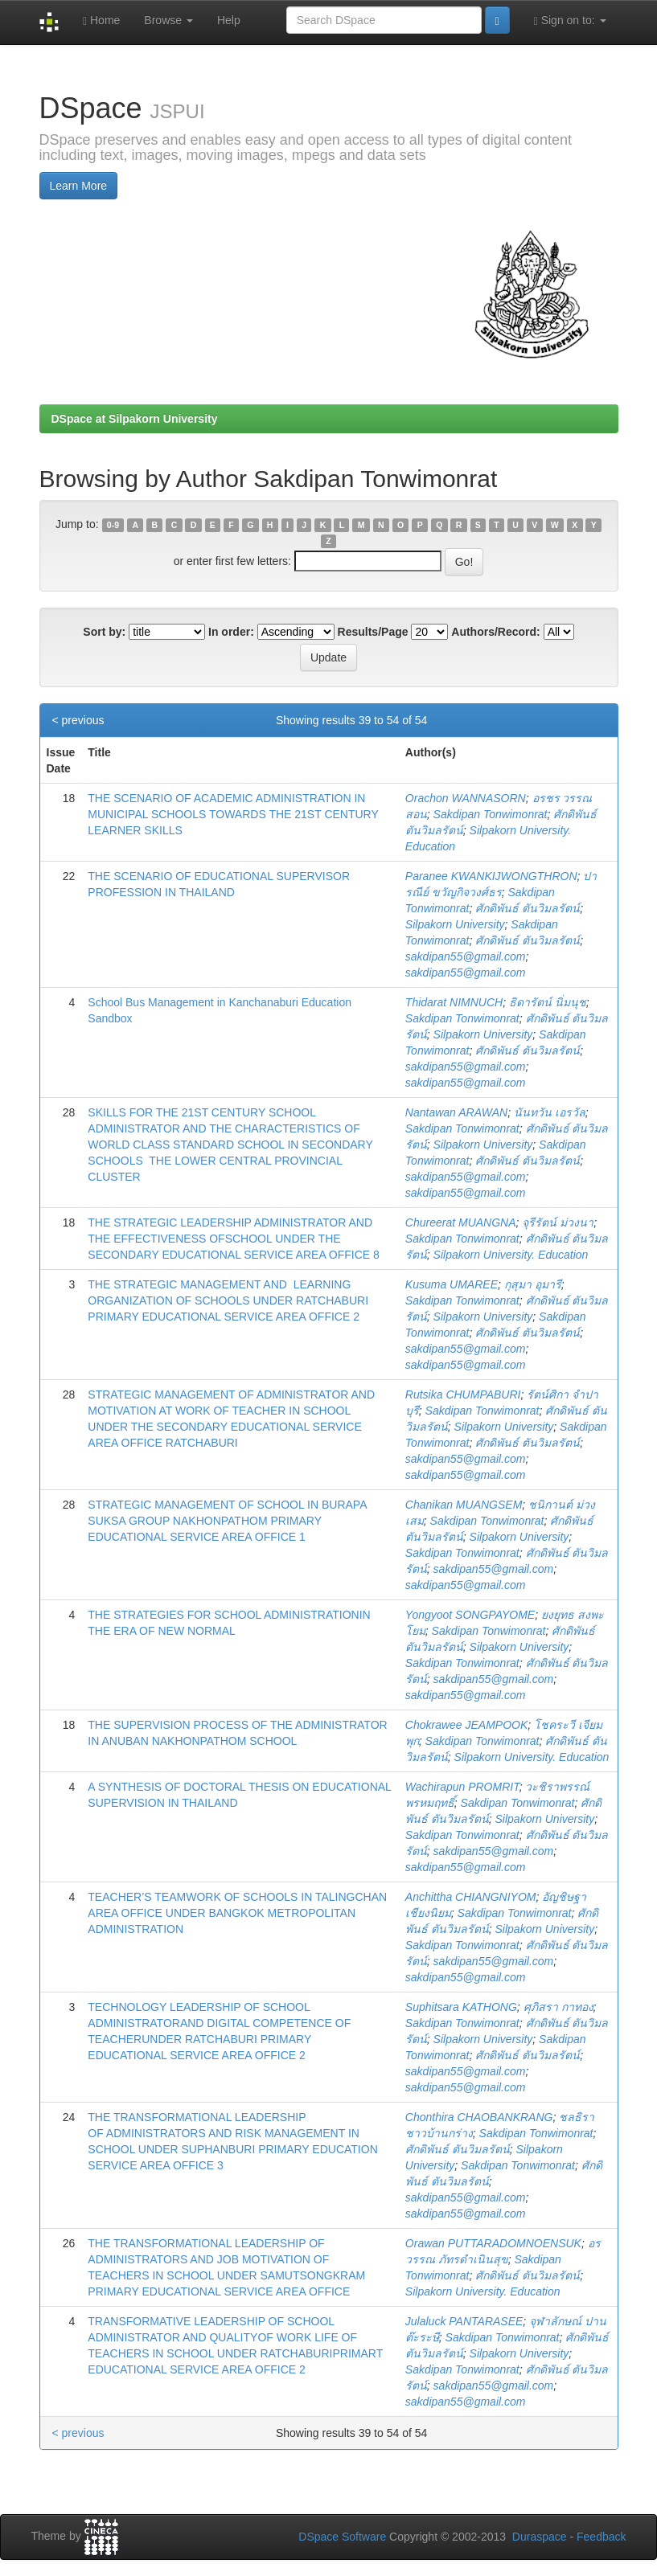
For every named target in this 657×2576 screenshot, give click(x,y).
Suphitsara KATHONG (461, 2007)
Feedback (601, 2536)
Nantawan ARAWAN (456, 1112)
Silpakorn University (455, 924)
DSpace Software (342, 2536)
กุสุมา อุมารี (532, 1284)
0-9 (113, 525)
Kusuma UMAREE (451, 1284)
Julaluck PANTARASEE (464, 2321)
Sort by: (104, 631)
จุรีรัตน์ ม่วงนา (557, 1222)
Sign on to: (570, 20)
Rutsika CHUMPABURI (463, 1394)
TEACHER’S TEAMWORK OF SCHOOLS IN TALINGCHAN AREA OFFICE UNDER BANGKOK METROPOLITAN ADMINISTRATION (237, 1912)
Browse (168, 20)
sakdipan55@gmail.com (465, 956)
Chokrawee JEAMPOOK (466, 1724)
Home (101, 20)
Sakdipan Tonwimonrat (490, 814)
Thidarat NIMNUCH (454, 1002)
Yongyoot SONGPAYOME (470, 1614)
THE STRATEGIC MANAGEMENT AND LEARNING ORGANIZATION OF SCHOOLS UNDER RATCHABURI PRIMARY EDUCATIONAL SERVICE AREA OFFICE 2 (228, 1300)
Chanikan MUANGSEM (464, 1504)
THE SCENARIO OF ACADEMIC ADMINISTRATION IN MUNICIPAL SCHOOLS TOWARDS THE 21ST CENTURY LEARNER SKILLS (233, 814)
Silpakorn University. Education (511, 1254)
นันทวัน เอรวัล (549, 1112)
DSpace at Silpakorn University (134, 418)
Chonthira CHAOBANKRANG (479, 2117)
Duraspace (539, 2536)
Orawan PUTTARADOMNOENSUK (493, 2243)
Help (228, 20)
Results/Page (373, 631)
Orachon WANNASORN (465, 798)
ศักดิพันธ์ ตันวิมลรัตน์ (527, 908)
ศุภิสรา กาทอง (558, 2007)
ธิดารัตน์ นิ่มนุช (547, 1002)
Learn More (79, 185)
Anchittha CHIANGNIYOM (470, 1896)
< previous (78, 720)
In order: (231, 631)
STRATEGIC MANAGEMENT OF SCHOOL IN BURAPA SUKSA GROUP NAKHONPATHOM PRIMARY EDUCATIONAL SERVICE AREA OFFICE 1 (227, 1520)
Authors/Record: (495, 631)
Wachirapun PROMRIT (462, 1786)
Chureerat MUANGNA (460, 1222)
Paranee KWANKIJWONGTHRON (491, 876)
